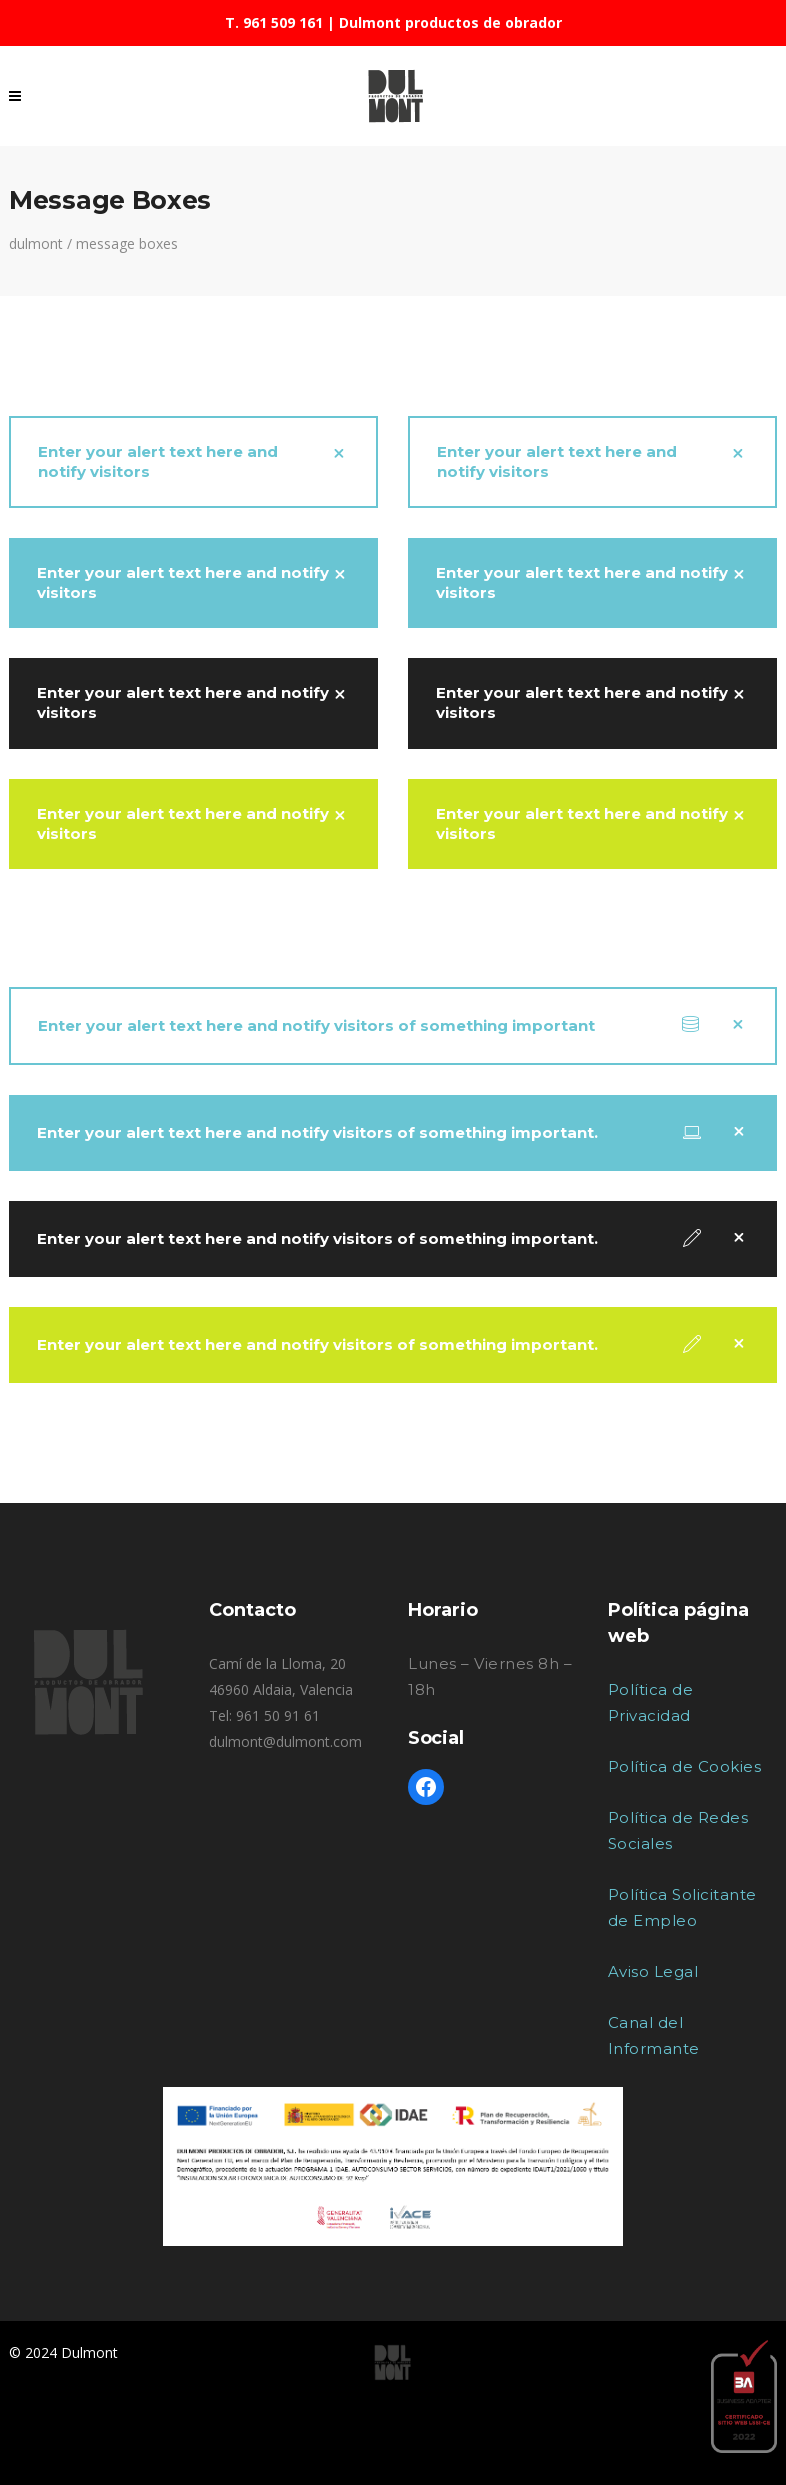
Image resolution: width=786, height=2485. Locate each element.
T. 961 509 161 (274, 22)
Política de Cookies (685, 1766)
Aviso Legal (653, 1971)
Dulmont (36, 244)
